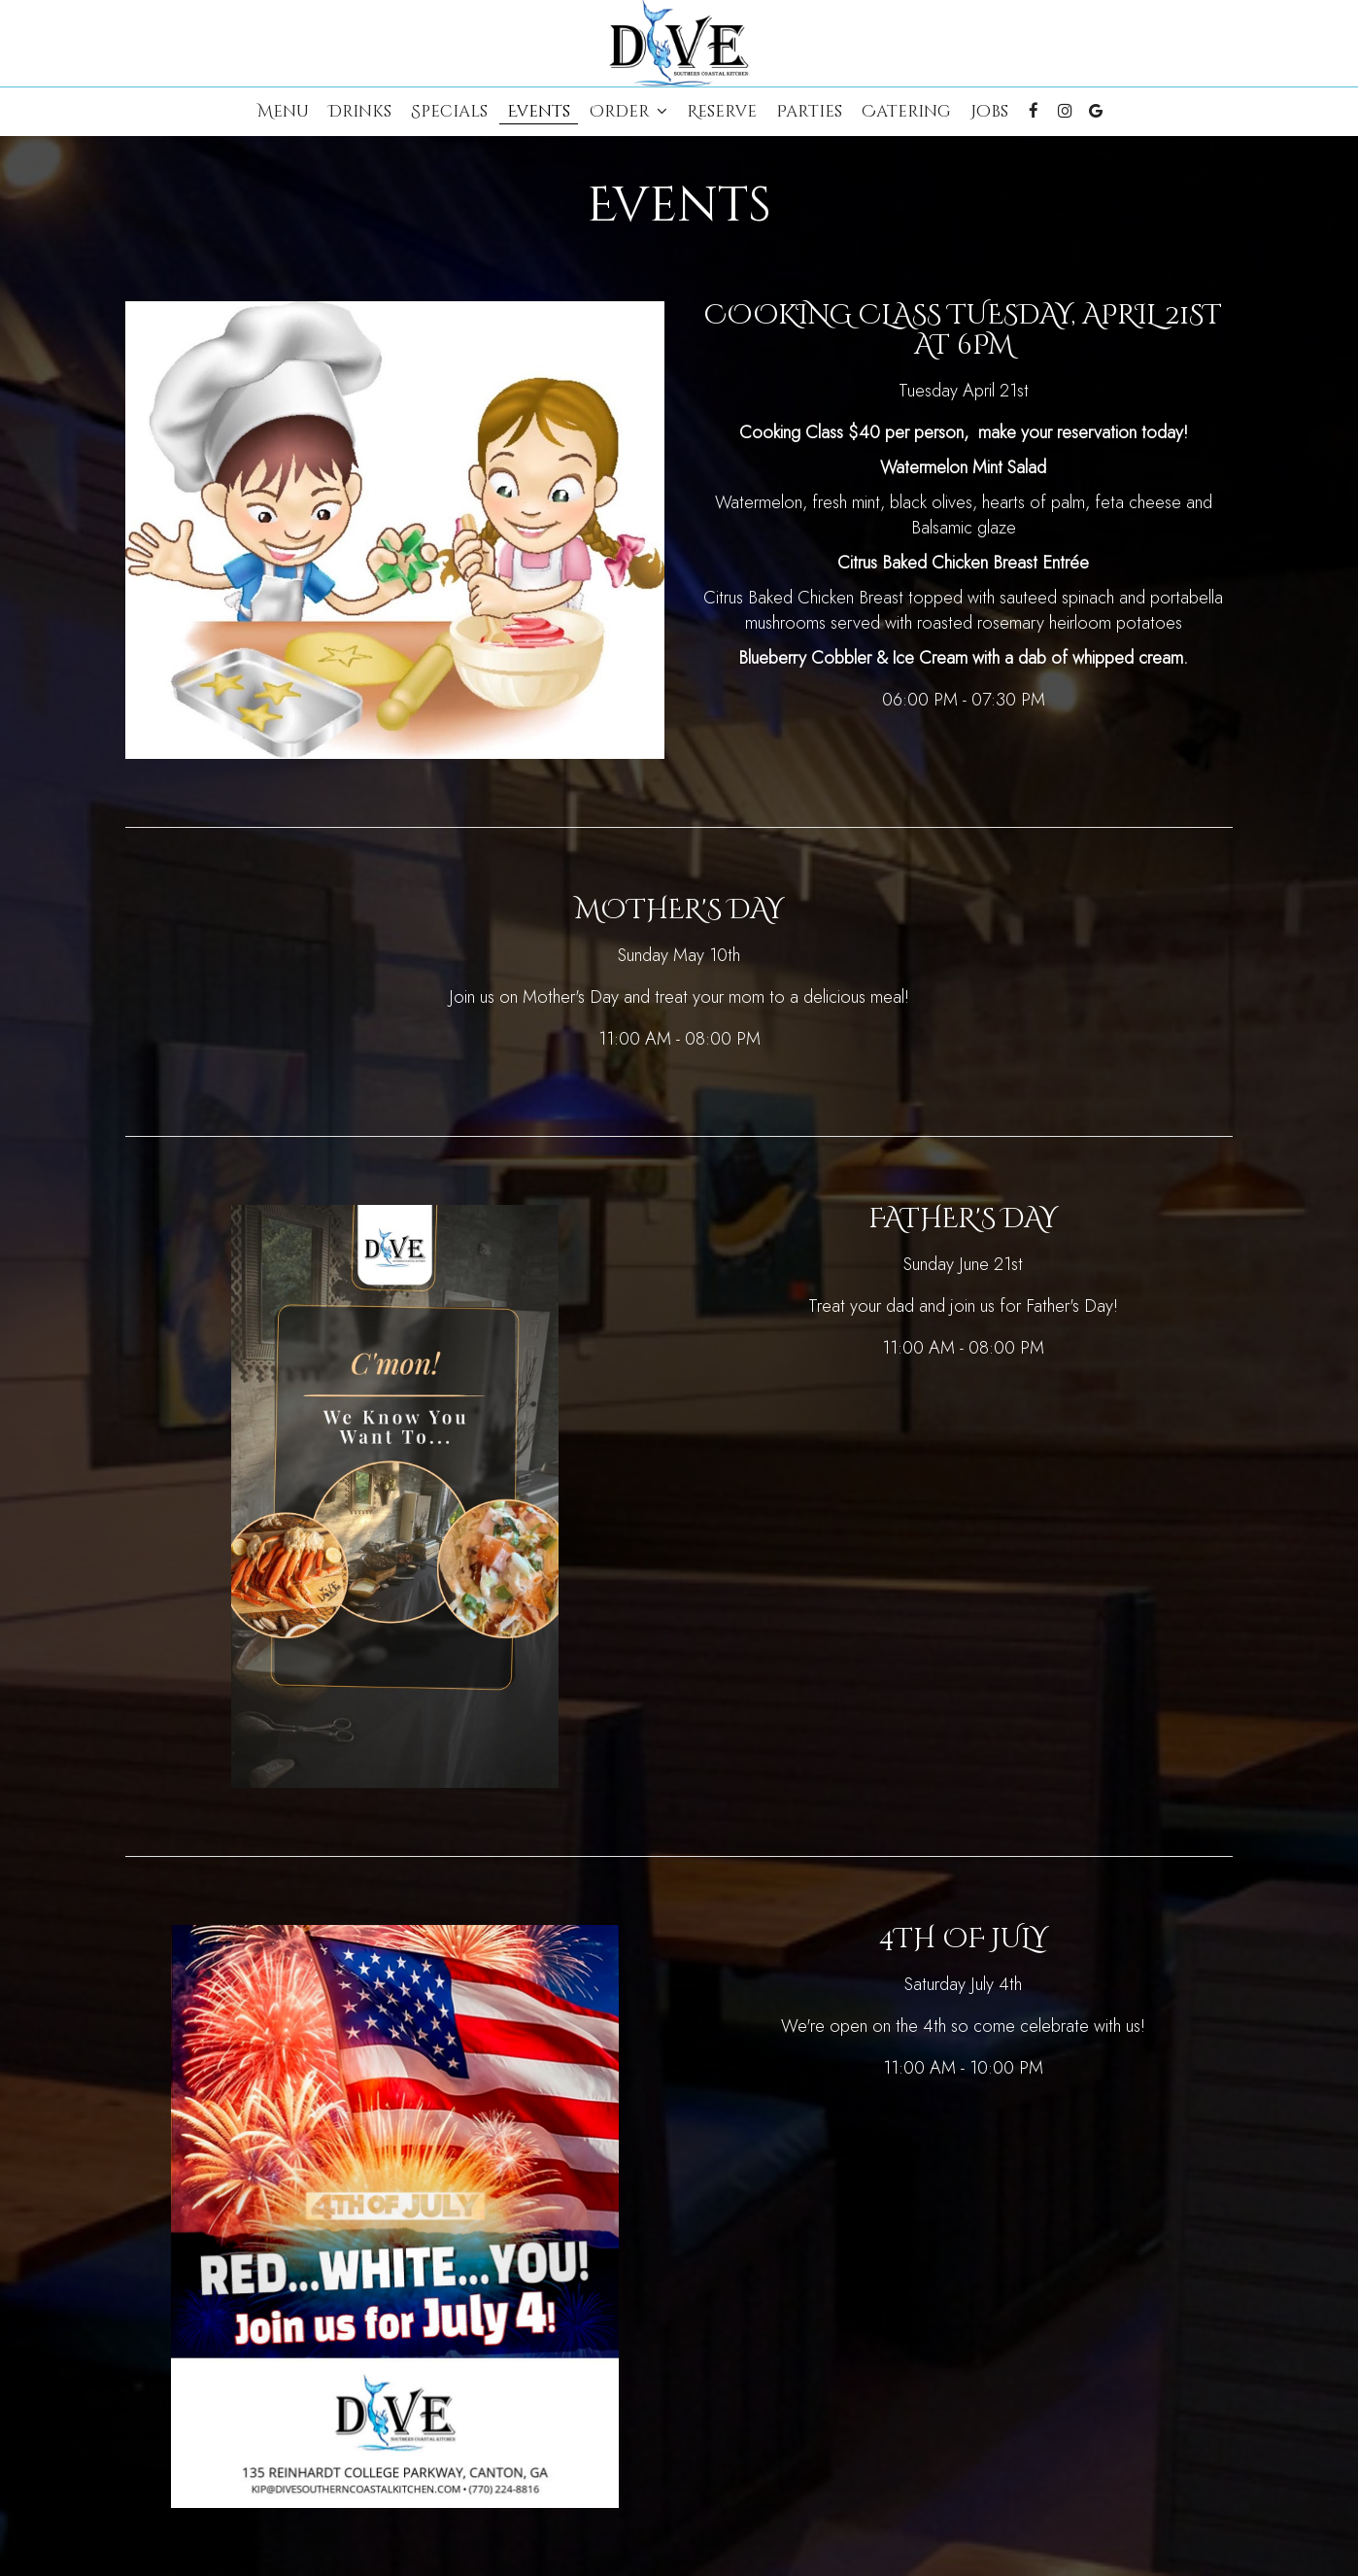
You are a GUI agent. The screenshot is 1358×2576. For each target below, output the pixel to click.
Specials (449, 111)
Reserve (722, 111)
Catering (906, 111)
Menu (283, 111)
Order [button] (628, 111)
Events (538, 111)
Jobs (989, 111)
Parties (809, 111)
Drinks (359, 111)
